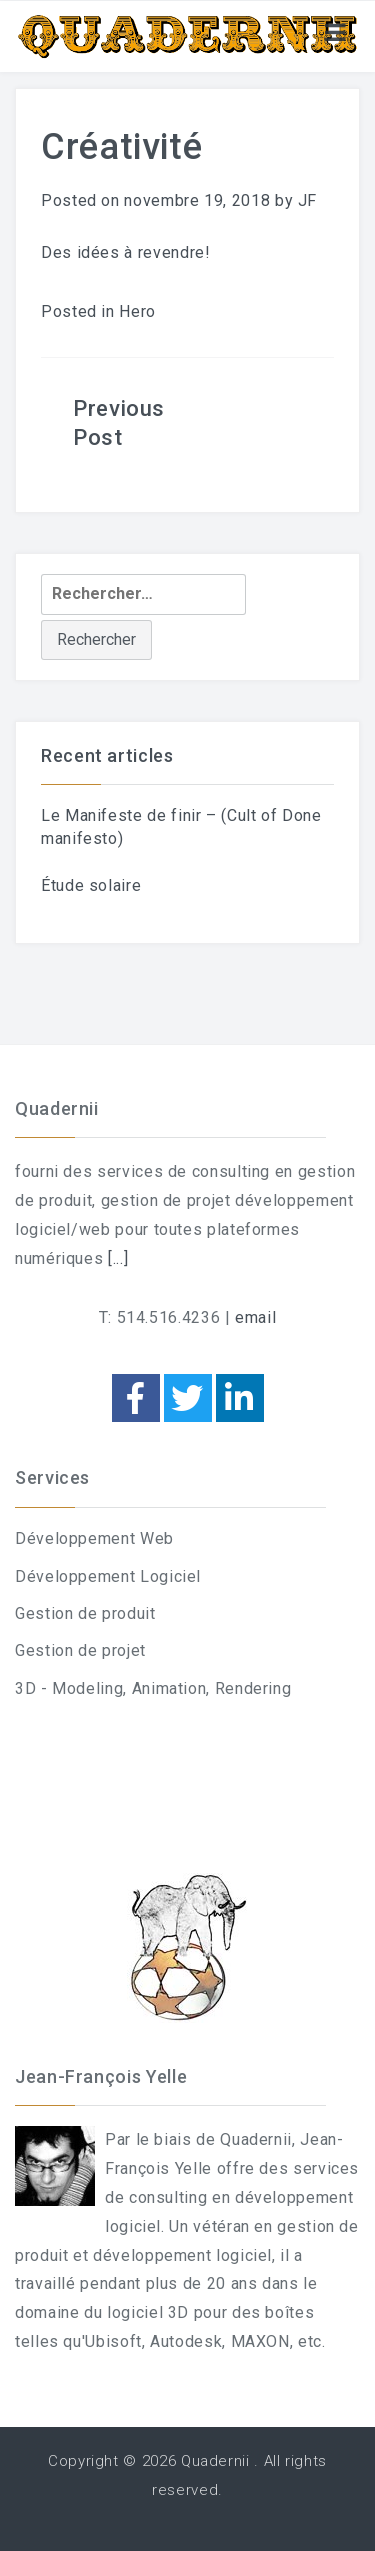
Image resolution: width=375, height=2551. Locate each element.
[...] (118, 1258)
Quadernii (215, 2461)
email (255, 1317)
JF (307, 200)
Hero (137, 311)
